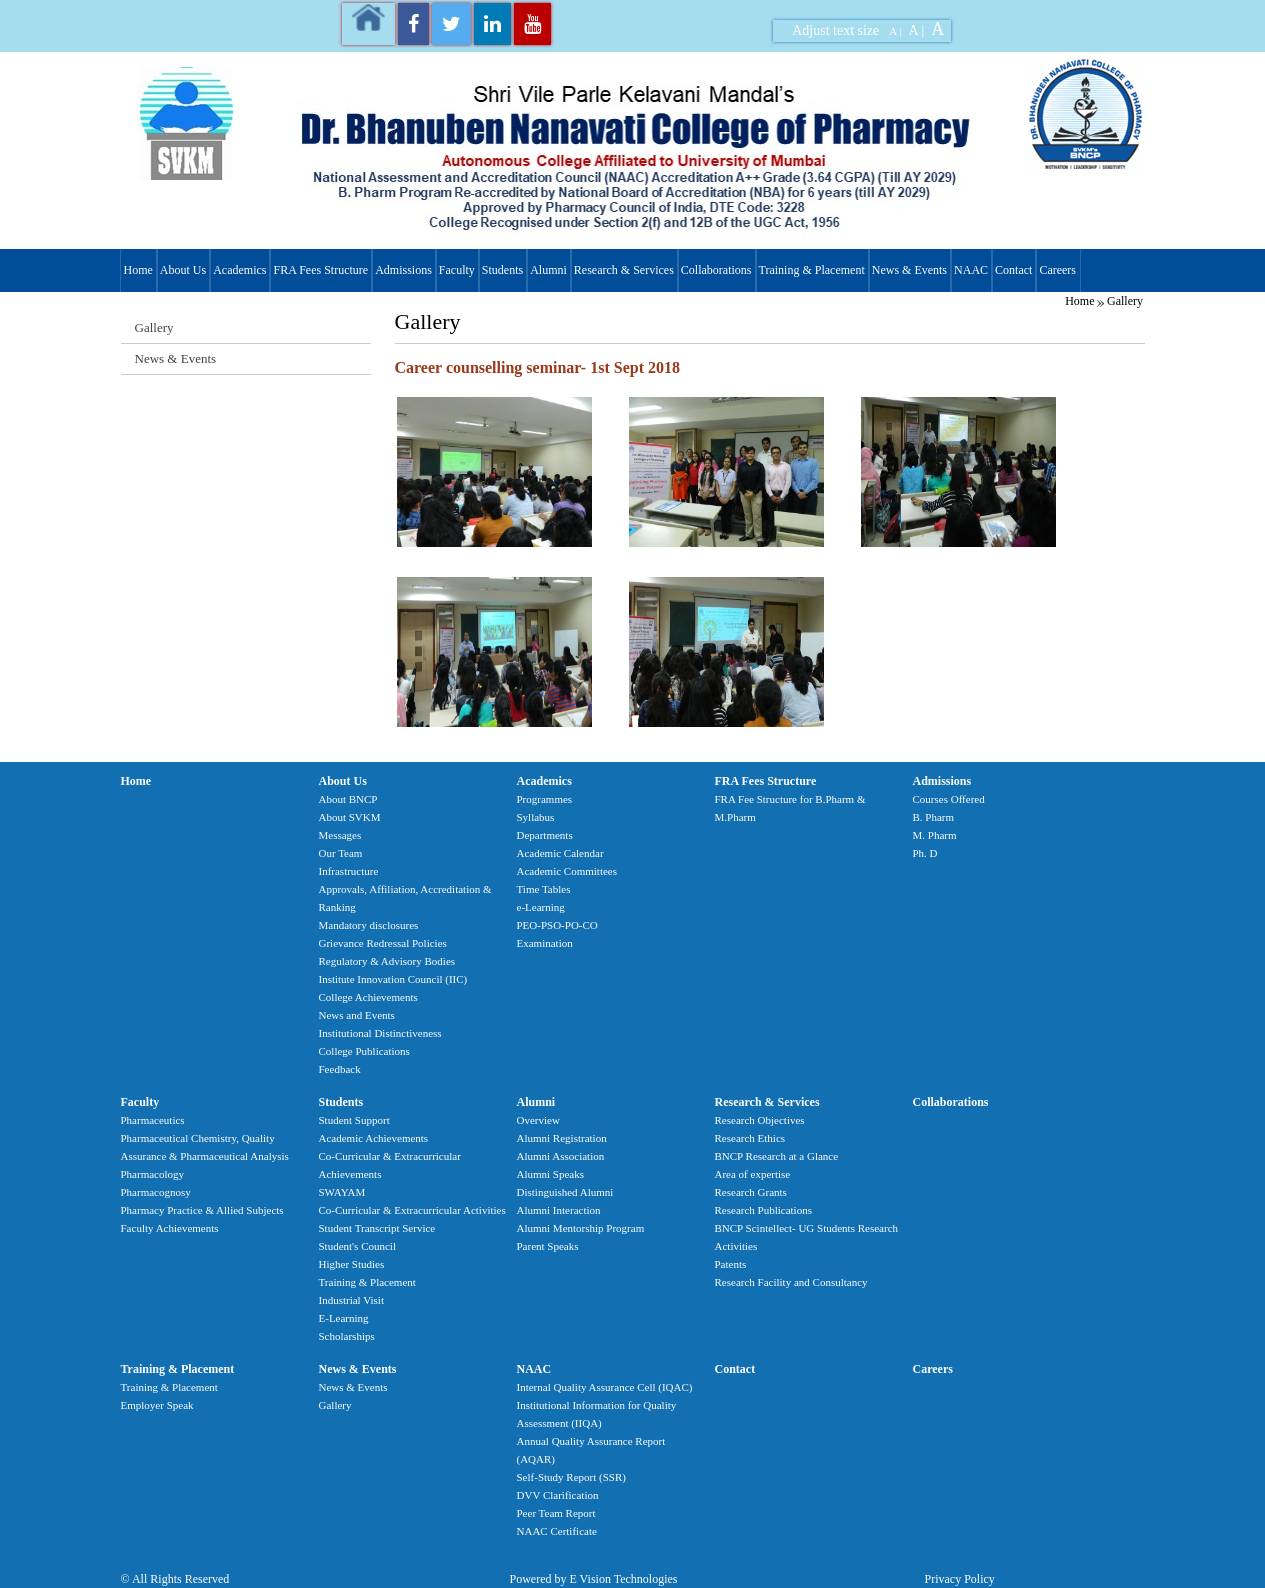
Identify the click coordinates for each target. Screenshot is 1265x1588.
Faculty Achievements (170, 1228)
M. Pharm (935, 835)
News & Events (909, 270)
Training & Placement (812, 270)
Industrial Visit (351, 1300)
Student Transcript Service (377, 1228)
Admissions (403, 270)
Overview (538, 1120)
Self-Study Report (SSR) (571, 1477)
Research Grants (751, 1192)
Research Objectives (760, 1120)
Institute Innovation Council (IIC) (393, 979)
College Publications (364, 1051)
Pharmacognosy (156, 1192)
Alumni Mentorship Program (581, 1228)
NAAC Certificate (557, 1531)
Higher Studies (352, 1264)
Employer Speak (157, 1405)
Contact (1013, 270)
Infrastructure (349, 871)
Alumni (548, 270)
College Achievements (368, 997)
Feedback (340, 1069)
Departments (545, 835)
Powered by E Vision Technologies (594, 1579)
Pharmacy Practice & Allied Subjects (202, 1210)
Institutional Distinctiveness (380, 1033)
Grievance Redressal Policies (383, 943)
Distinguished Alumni (565, 1192)
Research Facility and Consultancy (791, 1282)
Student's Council (357, 1246)
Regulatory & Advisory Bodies (387, 961)
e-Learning (541, 907)
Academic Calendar (560, 853)
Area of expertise (753, 1174)
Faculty (457, 270)
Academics (239, 270)
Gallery (1125, 301)
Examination (545, 943)
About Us (183, 270)
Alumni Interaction (559, 1210)
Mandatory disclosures (369, 925)
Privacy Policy (960, 1579)
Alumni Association (561, 1156)
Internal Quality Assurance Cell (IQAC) (605, 1387)
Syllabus (536, 817)
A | (895, 31)
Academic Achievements (374, 1138)
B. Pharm (934, 817)
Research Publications (763, 1210)
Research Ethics (750, 1138)
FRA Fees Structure (320, 270)
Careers (1057, 270)
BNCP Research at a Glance (777, 1156)
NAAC (971, 270)
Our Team (341, 853)
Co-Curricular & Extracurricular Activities (412, 1210)
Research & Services (624, 270)
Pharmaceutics (153, 1120)
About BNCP (348, 799)
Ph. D (925, 853)
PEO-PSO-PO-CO (557, 925)
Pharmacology (153, 1174)
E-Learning (344, 1318)
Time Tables (544, 889)
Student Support (354, 1120)
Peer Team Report (556, 1513)
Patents (731, 1264)
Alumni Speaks (551, 1174)
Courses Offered (949, 799)
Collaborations (716, 270)
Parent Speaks (548, 1246)
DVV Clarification (558, 1495)
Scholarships (347, 1336)
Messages (340, 835)
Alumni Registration (562, 1138)
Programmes (545, 799)
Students (502, 270)
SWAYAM (342, 1192)
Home (138, 270)
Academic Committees (567, 871)
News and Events (357, 1015)
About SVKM (350, 817)
